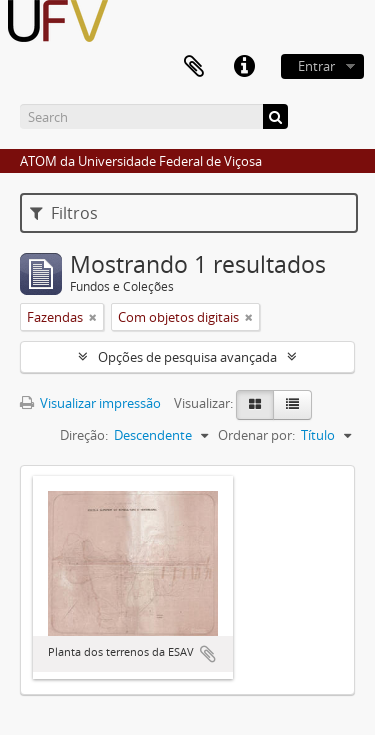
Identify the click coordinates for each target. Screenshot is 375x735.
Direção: (84, 435)
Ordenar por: (256, 435)
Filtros (64, 213)
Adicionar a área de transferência (208, 654)
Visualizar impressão (90, 403)
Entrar (316, 66)
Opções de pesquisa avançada (187, 357)
